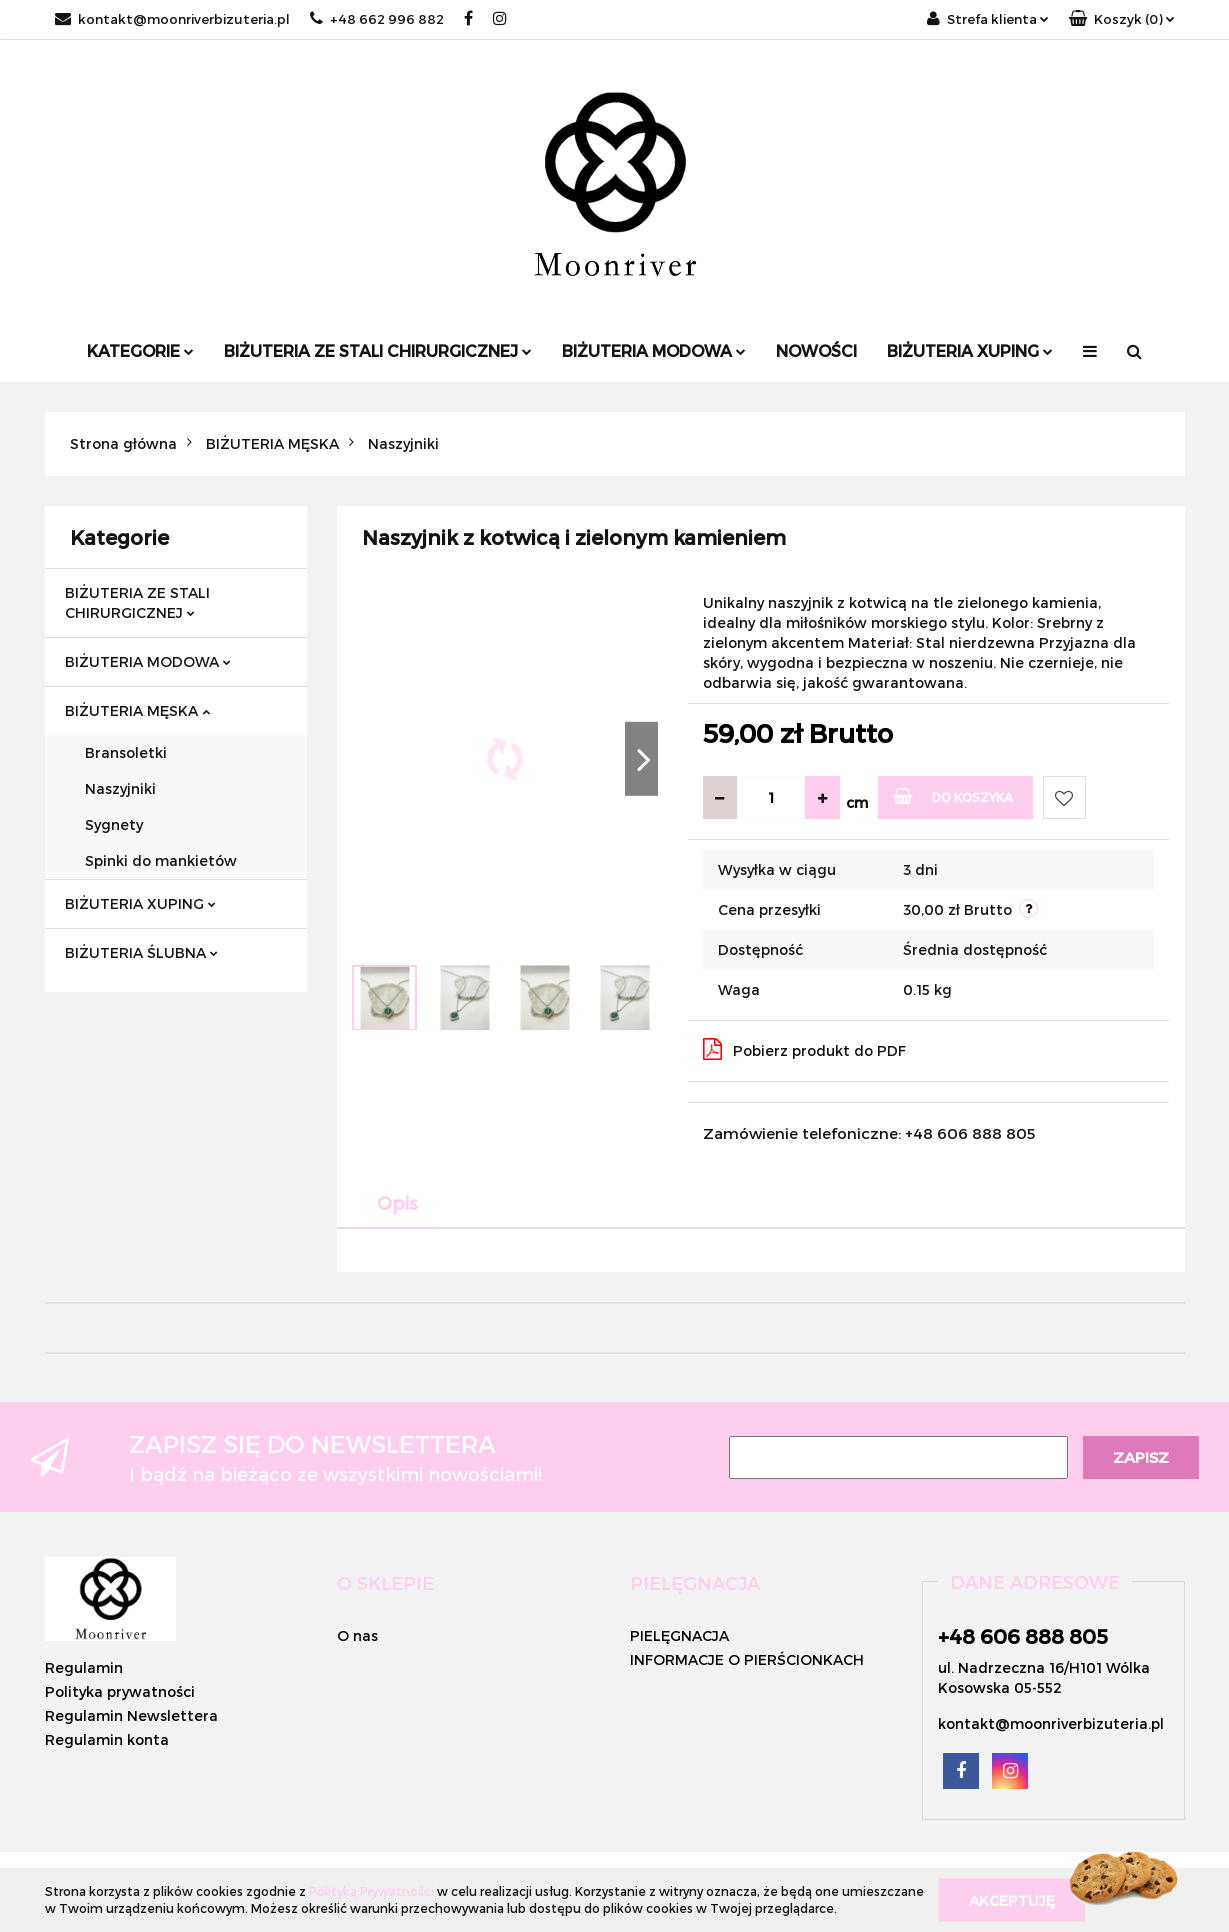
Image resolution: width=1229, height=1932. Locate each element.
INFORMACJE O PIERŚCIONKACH (747, 1659)
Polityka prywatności (120, 1691)
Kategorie (140, 350)
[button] (1122, 19)
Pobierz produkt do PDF (804, 1049)
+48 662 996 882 (377, 19)
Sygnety (114, 824)
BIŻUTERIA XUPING (970, 350)
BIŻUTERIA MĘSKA (137, 710)
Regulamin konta (107, 1739)
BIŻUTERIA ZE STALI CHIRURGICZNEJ (378, 350)
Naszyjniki (120, 788)
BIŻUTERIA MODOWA (654, 350)
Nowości (816, 350)
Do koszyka (953, 795)
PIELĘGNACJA (679, 1635)
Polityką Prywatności (371, 1891)
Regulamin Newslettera (131, 1715)
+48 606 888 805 (1023, 1636)
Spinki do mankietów (161, 860)
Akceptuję (1012, 1899)
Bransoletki (126, 752)
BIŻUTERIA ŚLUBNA (141, 952)
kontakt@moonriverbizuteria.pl (172, 19)
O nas (357, 1635)
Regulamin (84, 1667)
